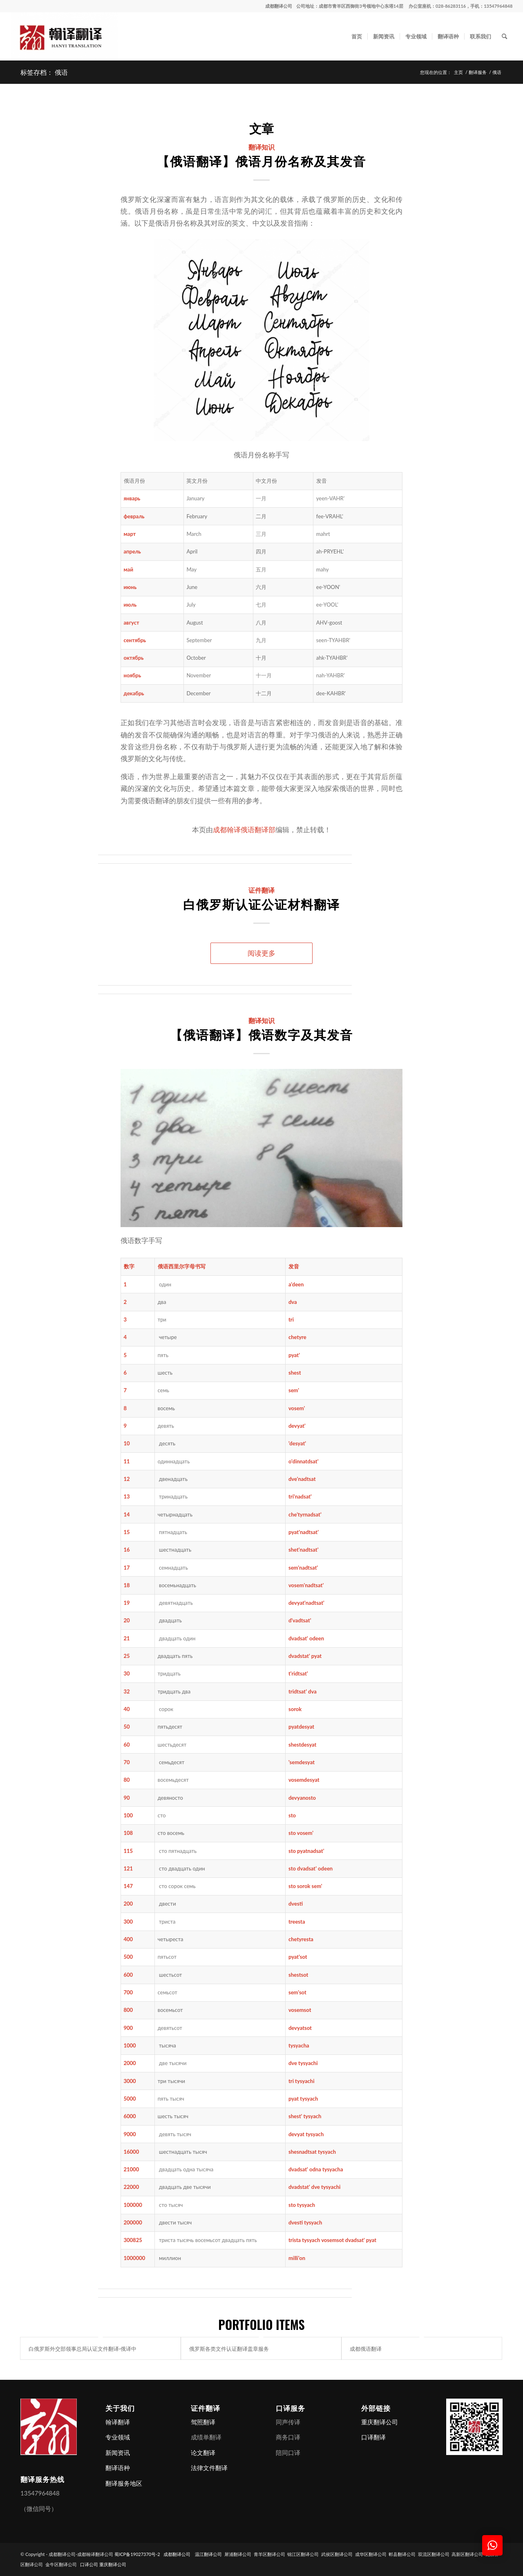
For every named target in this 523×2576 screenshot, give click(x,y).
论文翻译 (203, 2452)
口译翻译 (373, 2437)
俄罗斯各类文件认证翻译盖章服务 (229, 2348)
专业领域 (117, 2437)
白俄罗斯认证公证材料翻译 (261, 903)
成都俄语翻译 (366, 2348)
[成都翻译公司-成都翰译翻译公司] (64, 36)
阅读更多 (261, 953)
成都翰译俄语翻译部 (244, 829)
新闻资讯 (117, 2452)
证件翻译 (261, 889)
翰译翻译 (117, 2422)
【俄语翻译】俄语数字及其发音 (261, 1034)
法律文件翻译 (209, 2467)
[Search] (504, 36)
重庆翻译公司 (379, 2422)
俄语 (163, 1266)
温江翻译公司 (208, 2554)
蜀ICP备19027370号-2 (137, 2554)
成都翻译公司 (278, 6)
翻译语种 (117, 2467)
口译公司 (89, 2564)
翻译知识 (261, 146)
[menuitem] (356, 36)
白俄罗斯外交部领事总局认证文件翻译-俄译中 (82, 2348)
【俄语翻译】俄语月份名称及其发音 (261, 160)
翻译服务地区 (123, 2483)
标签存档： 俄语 (44, 72)
